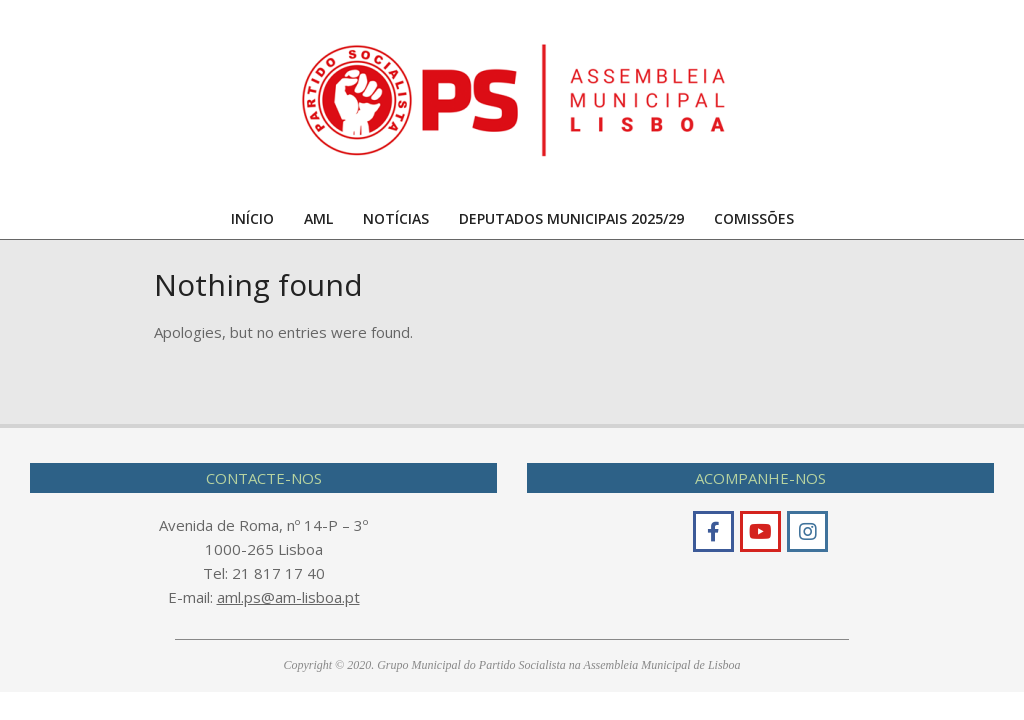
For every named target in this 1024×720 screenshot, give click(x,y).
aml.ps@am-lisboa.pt (288, 597)
